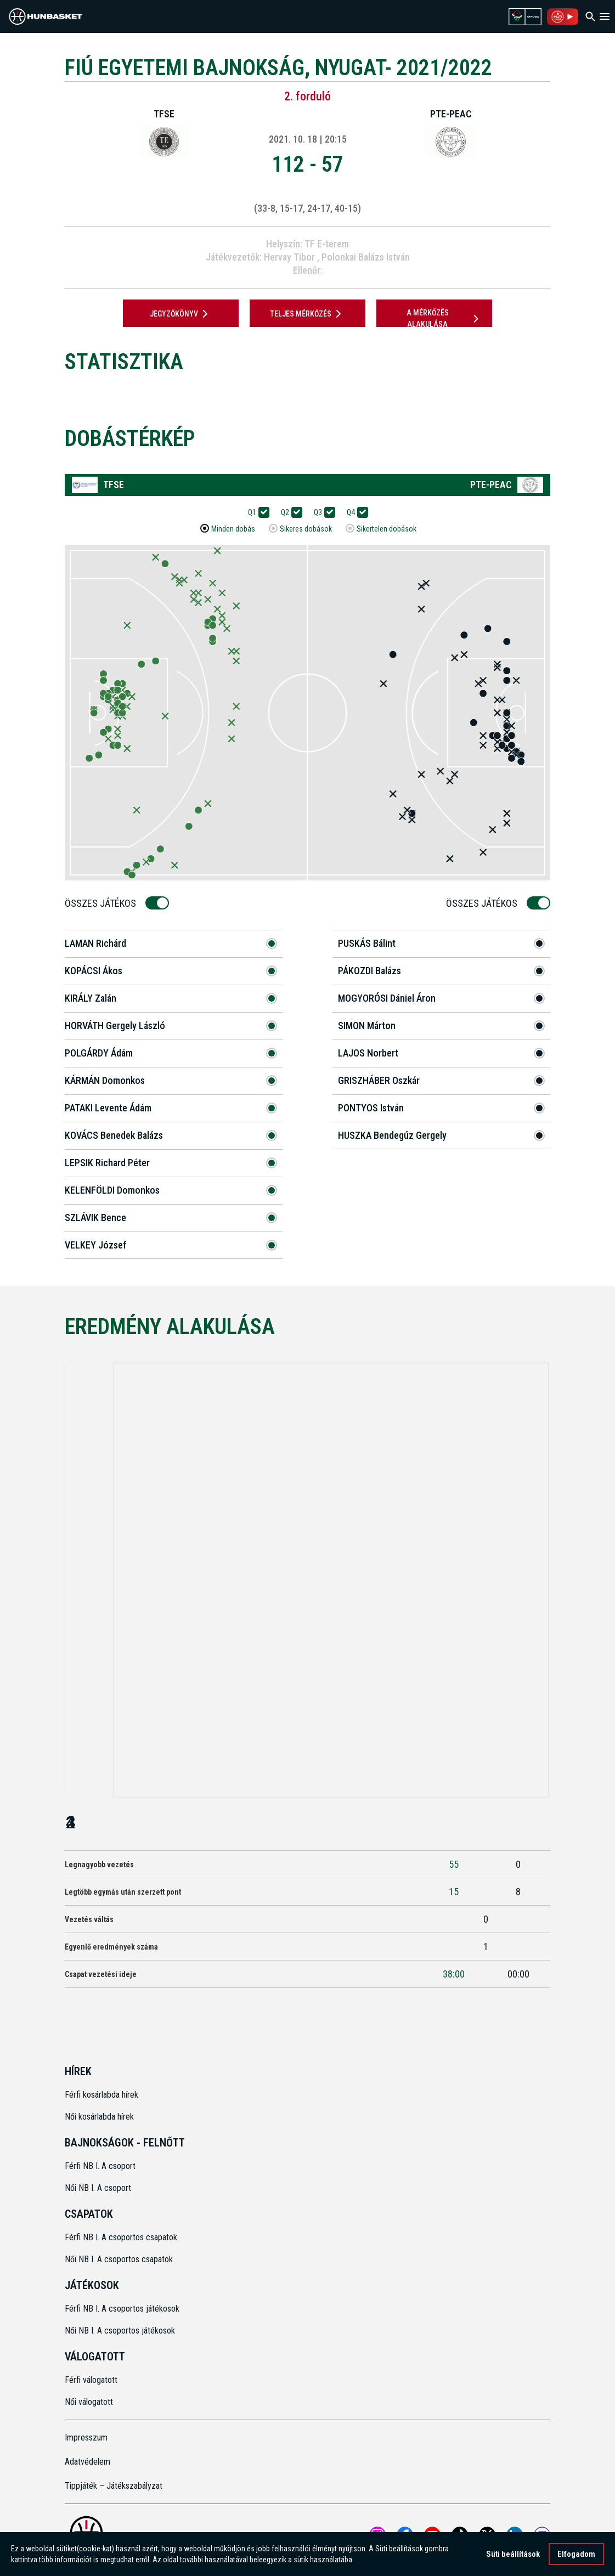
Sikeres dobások (306, 529)
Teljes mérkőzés (307, 313)
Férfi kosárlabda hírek (101, 2094)
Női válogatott (89, 2402)
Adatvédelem (87, 2461)
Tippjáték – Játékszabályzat (113, 2486)
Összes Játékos (104, 903)
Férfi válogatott (91, 2380)
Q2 (288, 512)
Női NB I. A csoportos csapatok (120, 2259)
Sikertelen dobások (386, 529)
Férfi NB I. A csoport (100, 2166)
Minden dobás (233, 529)
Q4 (354, 512)
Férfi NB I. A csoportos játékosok (122, 2308)
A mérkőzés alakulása (444, 318)
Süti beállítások (513, 2555)
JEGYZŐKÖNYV (181, 313)
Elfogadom (576, 2555)
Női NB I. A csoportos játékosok (120, 2330)
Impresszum (86, 2437)
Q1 (255, 512)
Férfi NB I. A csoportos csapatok (122, 2237)
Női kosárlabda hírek (99, 2116)
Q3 (321, 512)
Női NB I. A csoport (98, 2188)
